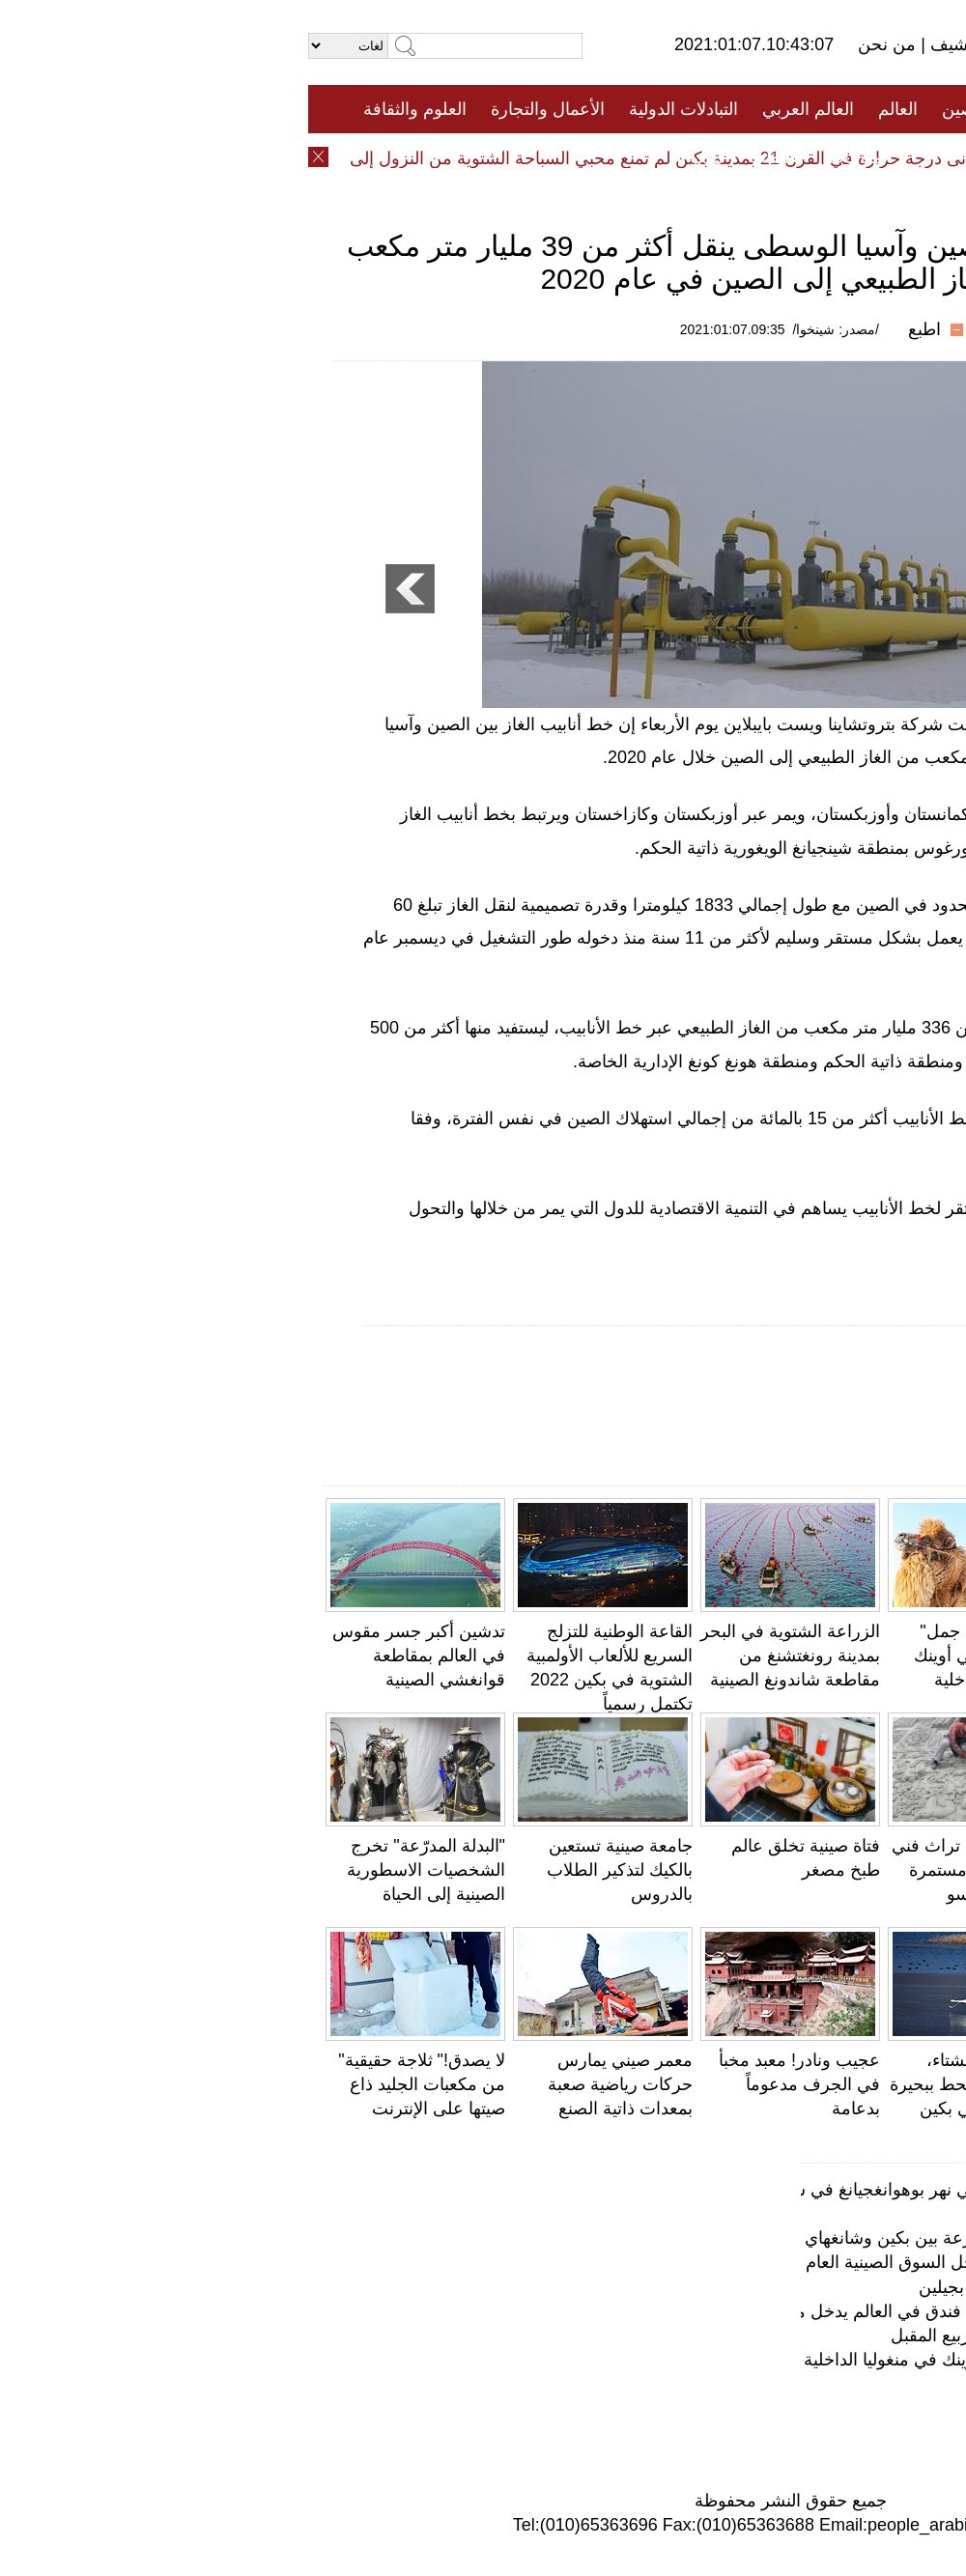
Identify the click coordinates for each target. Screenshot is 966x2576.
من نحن (581, 44)
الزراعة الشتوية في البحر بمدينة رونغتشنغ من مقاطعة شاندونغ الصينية (482, 1655)
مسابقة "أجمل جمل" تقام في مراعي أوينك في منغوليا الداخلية (682, 1655)
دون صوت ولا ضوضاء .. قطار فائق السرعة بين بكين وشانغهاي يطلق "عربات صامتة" (640, 2238)
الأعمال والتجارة (240, 109)
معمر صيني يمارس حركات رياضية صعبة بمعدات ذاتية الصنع (312, 2084)
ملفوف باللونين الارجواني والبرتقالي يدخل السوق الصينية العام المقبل (693, 2262)
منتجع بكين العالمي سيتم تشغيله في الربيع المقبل (761, 2335)
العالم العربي (500, 109)
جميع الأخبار (742, 109)
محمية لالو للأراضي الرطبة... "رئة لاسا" (801, 2409)
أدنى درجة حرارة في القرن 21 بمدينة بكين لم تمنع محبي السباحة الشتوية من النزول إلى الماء (334, 158)
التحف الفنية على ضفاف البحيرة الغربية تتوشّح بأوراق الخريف (860, 1870)
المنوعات (552, 157)
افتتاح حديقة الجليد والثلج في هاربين (811, 2383)
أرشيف (645, 44)
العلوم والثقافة (106, 109)
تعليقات (468, 157)
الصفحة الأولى (860, 109)
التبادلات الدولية (375, 109)
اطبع (616, 329)
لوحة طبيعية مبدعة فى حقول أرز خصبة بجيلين (775, 2287)
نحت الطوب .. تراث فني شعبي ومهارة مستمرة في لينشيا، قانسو (671, 1870)
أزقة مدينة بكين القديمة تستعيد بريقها (807, 2213)
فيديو (399, 157)
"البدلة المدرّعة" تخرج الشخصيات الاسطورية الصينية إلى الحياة (118, 1870)
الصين (655, 109)
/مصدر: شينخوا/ (527, 329)
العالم (590, 109)
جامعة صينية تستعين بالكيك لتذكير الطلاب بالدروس (311, 1870)
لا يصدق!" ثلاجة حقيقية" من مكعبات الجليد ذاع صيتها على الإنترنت (113, 2084)
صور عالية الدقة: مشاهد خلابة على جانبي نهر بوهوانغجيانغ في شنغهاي (691, 2189)
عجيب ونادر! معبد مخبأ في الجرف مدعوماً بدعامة (491, 2084)
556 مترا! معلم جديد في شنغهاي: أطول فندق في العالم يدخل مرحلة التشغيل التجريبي (633, 2311)
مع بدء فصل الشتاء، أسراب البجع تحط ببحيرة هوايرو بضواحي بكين (670, 2084)
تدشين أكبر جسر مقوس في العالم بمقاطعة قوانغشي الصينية (110, 1655)
